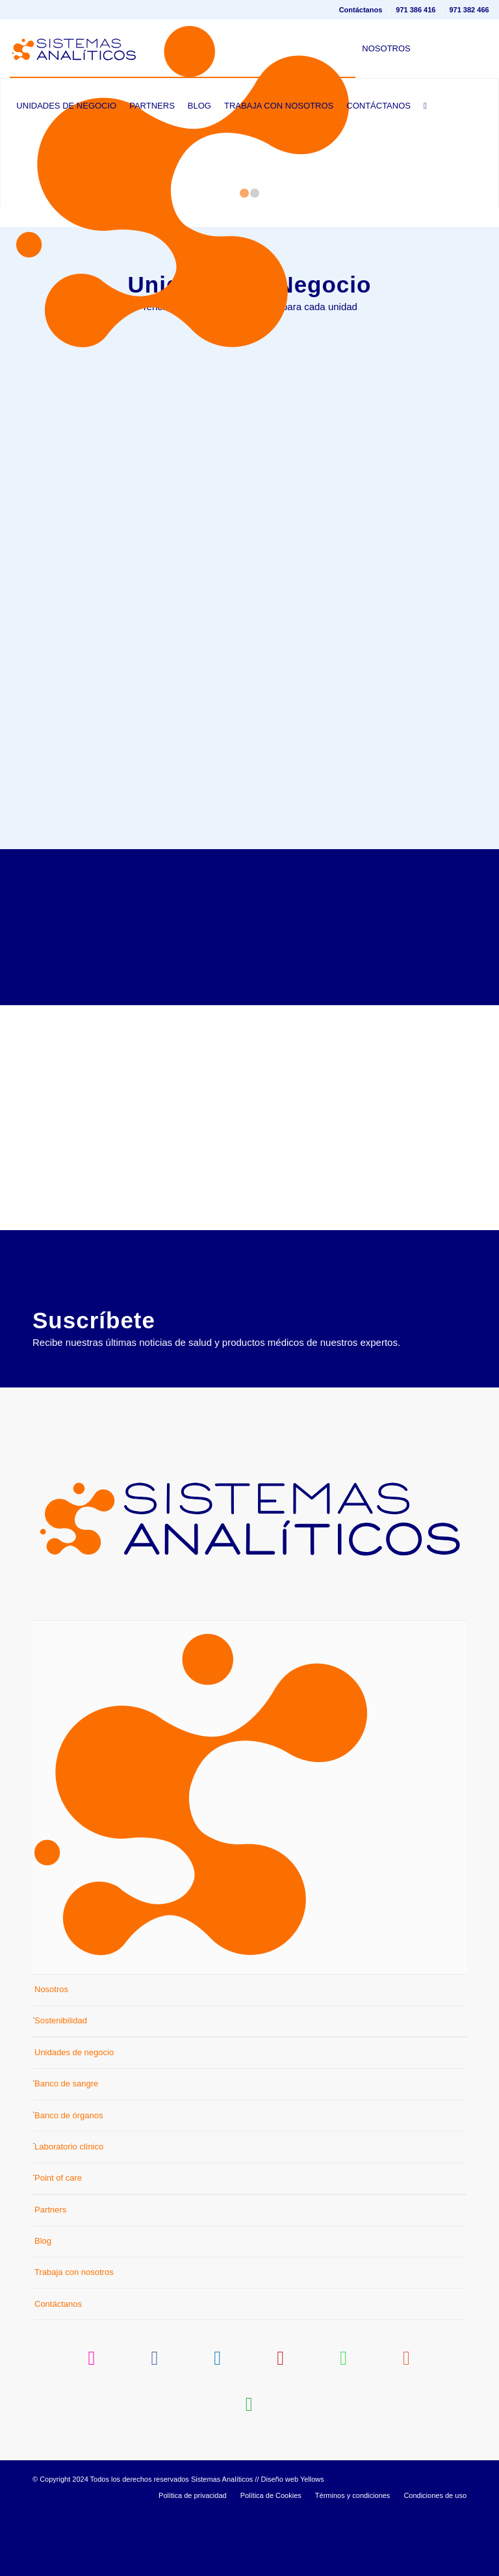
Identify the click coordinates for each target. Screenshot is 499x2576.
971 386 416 (415, 10)
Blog (42, 2306)
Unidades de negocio (74, 2118)
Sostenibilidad (60, 2086)
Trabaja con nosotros (74, 2338)
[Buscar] (425, 106)
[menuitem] (361, 10)
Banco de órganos (68, 2180)
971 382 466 (469, 10)
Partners (50, 2275)
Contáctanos (361, 10)
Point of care (58, 2243)
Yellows (312, 2545)
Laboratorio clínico (68, 2211)
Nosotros (51, 2055)
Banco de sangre (66, 2149)
